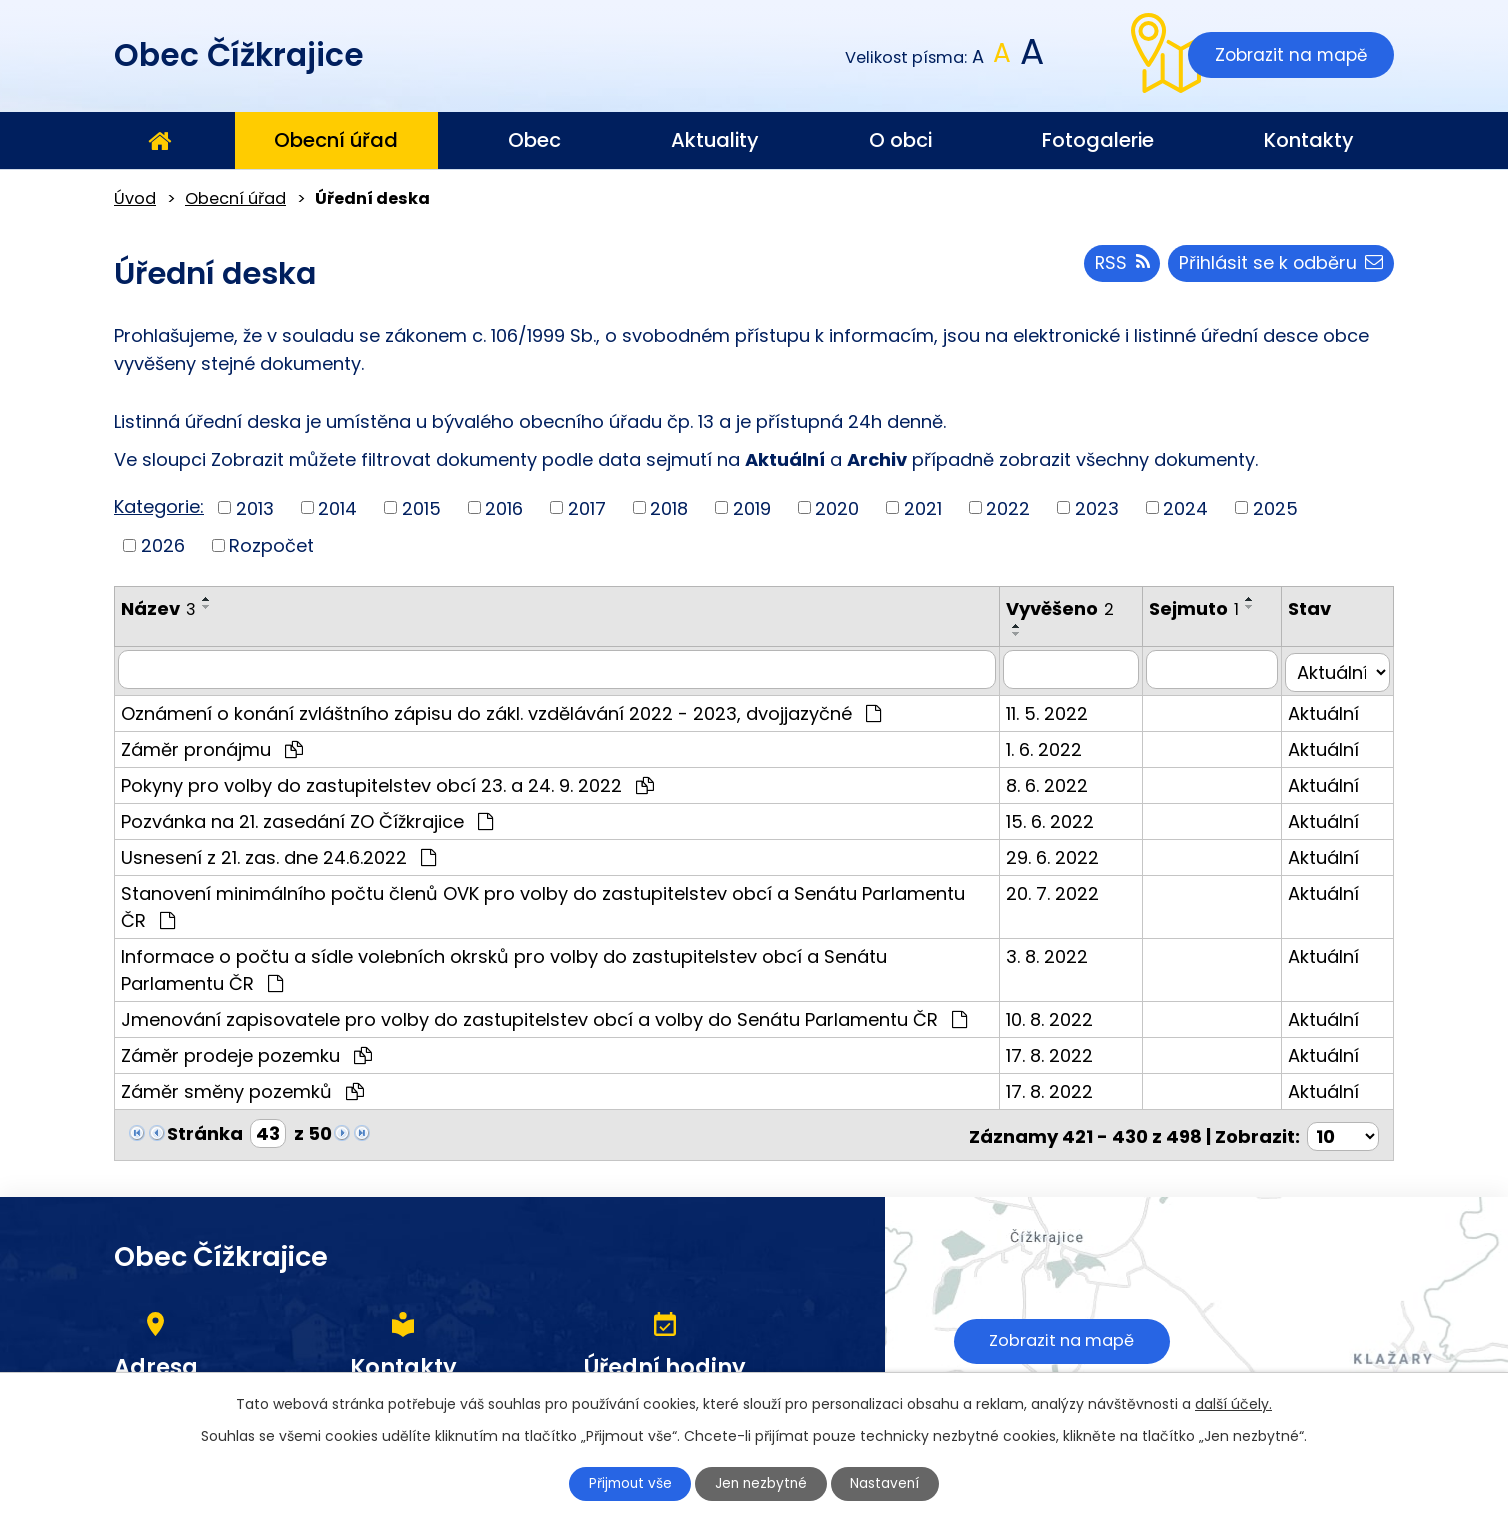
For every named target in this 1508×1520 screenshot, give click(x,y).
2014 (337, 507)
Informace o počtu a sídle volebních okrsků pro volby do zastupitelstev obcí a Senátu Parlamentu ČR (558, 966)
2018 (669, 507)
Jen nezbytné (762, 1483)
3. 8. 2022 (1056, 952)
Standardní (1002, 57)
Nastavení (891, 1483)
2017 (587, 507)
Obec (534, 140)
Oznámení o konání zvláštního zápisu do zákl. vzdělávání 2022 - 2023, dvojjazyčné (501, 709)
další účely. (1233, 1403)
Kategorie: (159, 506)
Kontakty (1309, 140)
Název (158, 608)
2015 (421, 507)
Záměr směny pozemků (242, 1087)
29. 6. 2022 (1061, 853)
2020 (837, 507)
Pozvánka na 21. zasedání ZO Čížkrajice (307, 817)
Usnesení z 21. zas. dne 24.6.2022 (278, 853)
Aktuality (715, 140)
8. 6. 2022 (1056, 781)
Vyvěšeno (1069, 608)
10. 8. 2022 (1058, 1015)
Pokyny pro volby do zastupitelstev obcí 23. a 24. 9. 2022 (387, 781)
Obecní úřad (336, 140)
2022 (1008, 507)
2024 (1185, 507)
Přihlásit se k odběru (1280, 265)
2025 (1275, 507)
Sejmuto (1204, 608)
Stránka (205, 1129)
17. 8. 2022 (1058, 1051)
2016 (504, 507)
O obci (900, 140)
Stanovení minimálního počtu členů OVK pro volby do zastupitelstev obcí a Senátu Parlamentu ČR (558, 901)
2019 (752, 507)
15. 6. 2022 (1059, 817)
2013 (255, 507)
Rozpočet (271, 545)
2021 (923, 507)
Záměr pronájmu (212, 745)
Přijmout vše (626, 1483)
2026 (163, 545)
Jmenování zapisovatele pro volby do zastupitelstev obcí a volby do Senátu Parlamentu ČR (544, 1015)
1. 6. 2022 (1053, 745)
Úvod (159, 141)
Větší (1030, 57)
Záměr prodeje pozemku (246, 1051)
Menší (978, 57)
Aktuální (1328, 709)
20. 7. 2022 (1061, 889)
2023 (1097, 507)
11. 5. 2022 (1056, 709)
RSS (1119, 265)
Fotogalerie (1098, 140)
